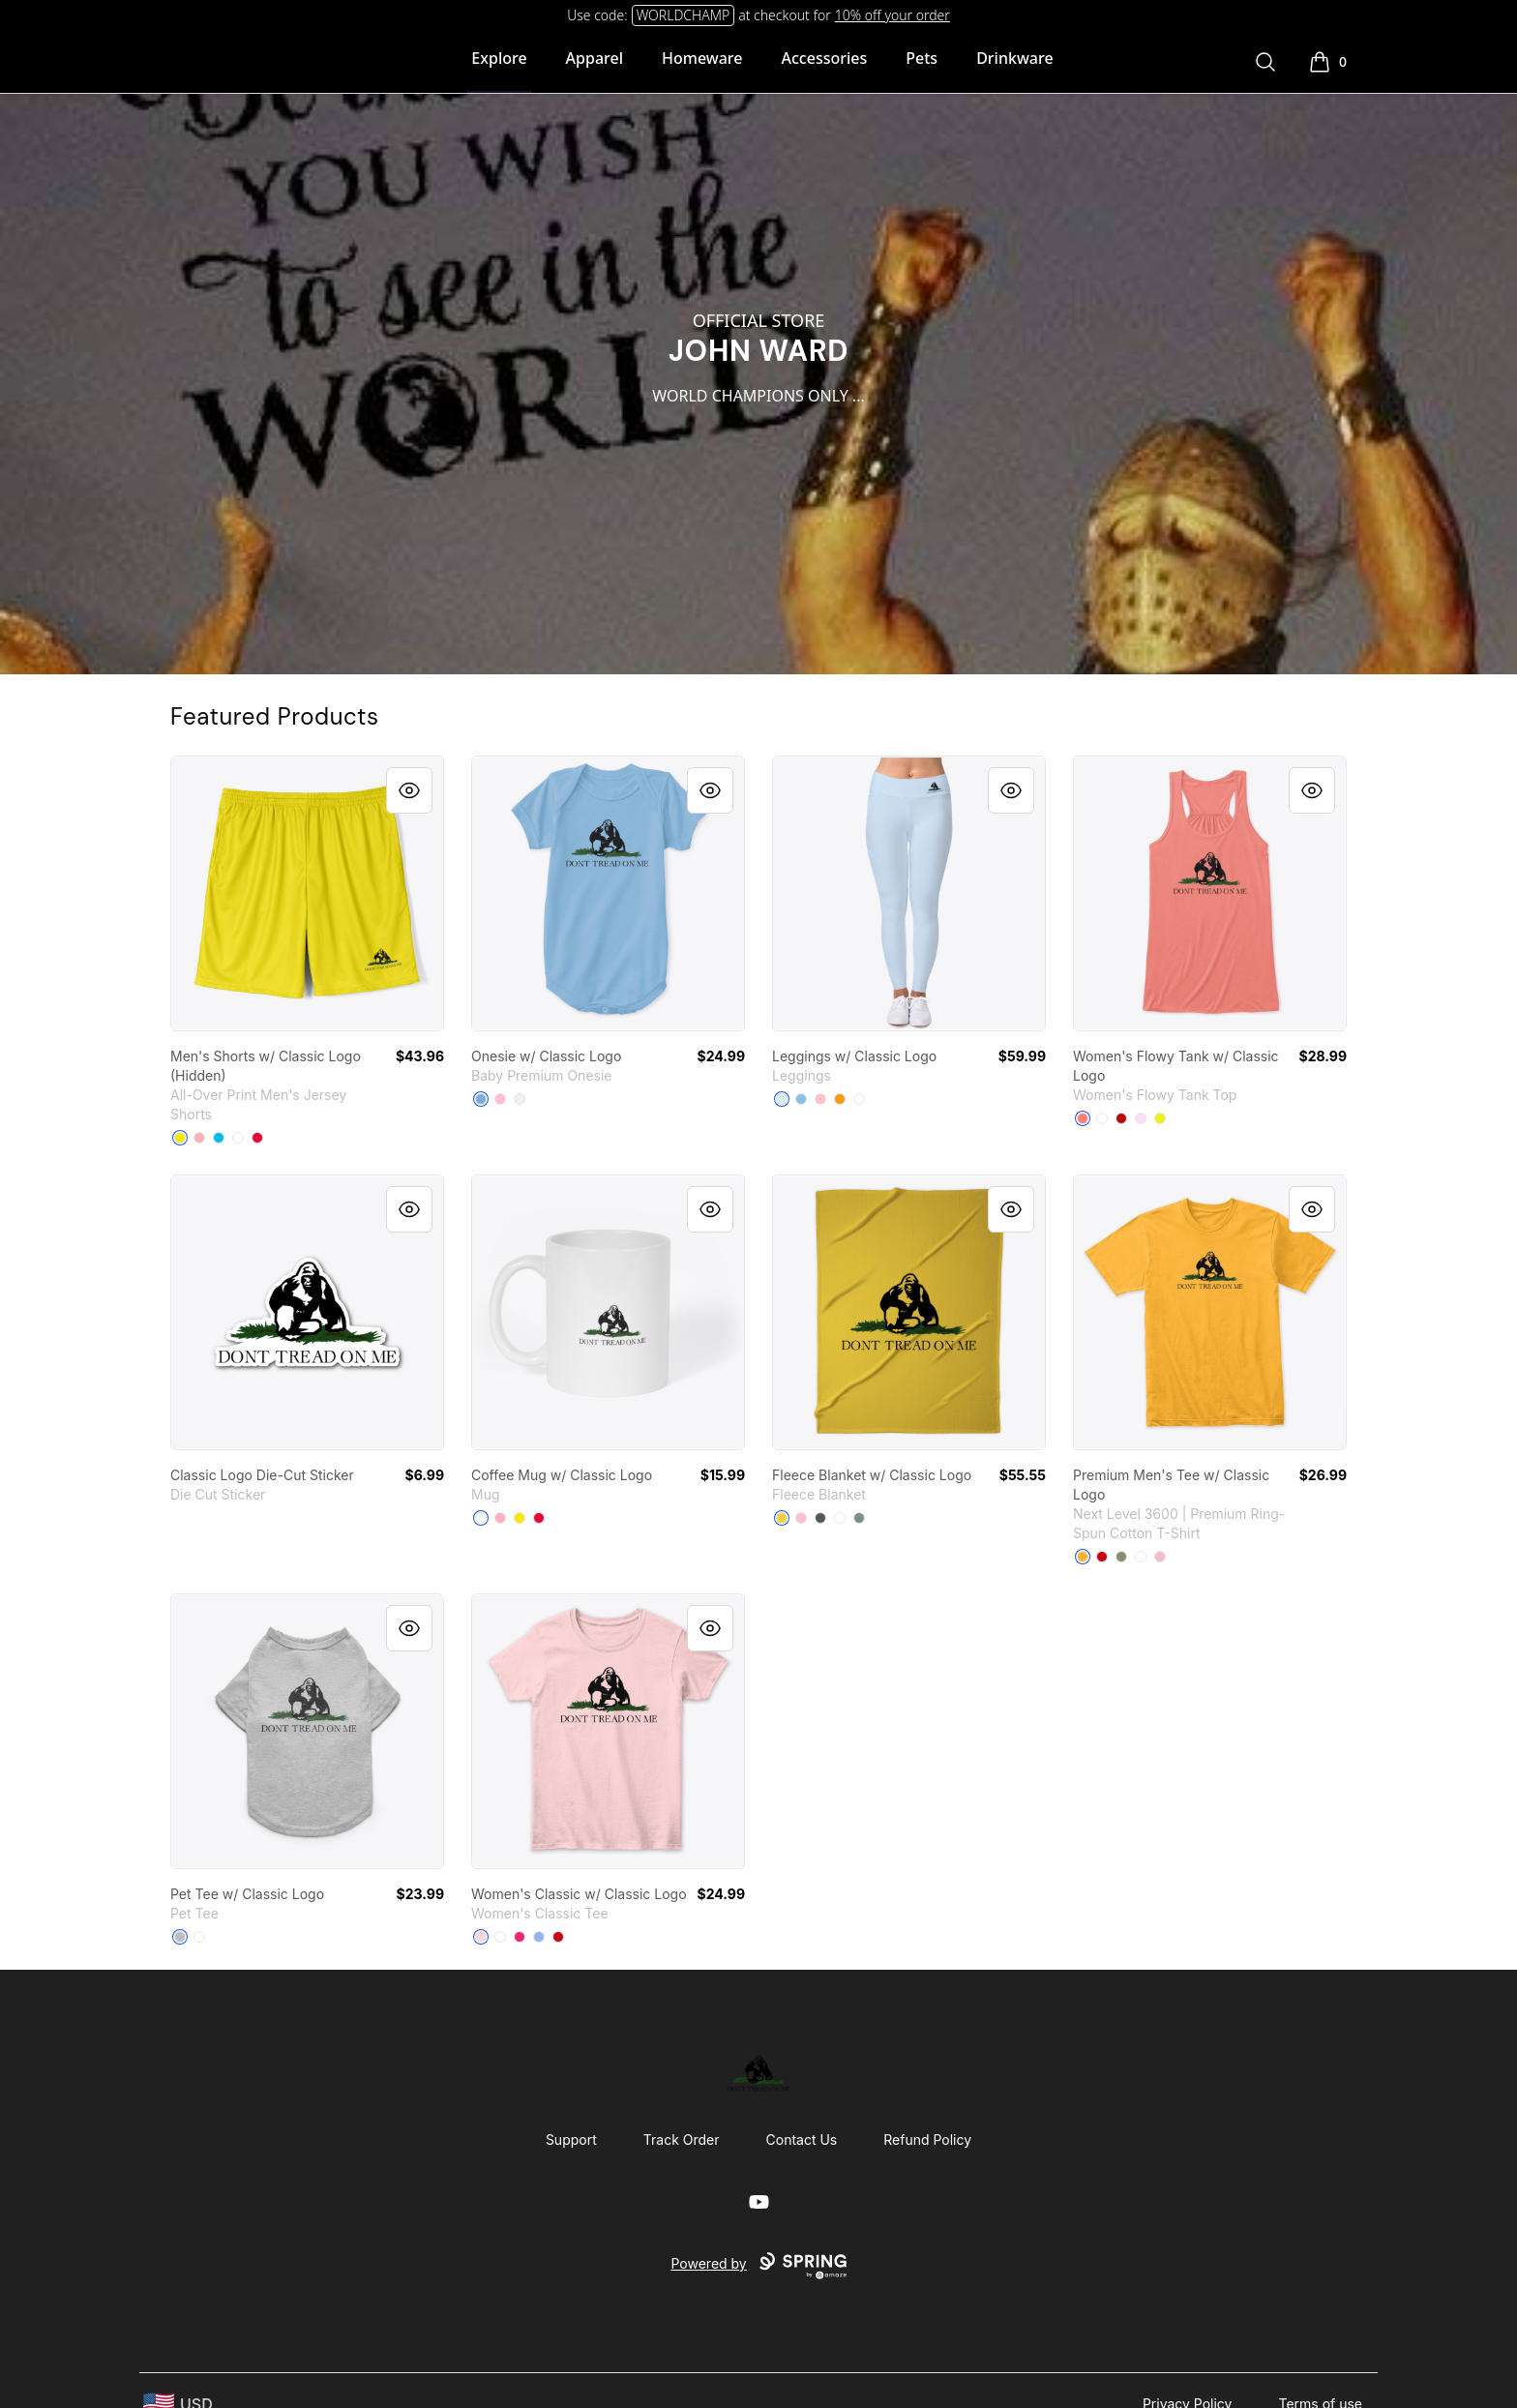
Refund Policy (927, 2139)
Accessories (825, 58)
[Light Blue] (481, 1099)
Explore (498, 58)
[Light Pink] (1160, 1556)
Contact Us (802, 2139)
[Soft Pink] (1140, 1118)
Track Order (681, 2139)
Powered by (758, 2265)
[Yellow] (180, 1138)
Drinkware (1014, 58)
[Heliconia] (519, 1937)
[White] (238, 1138)
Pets (921, 58)
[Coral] (1082, 1118)
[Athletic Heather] (180, 1937)
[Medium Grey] (859, 1518)
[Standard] (840, 1518)
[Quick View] (409, 790)
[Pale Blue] (782, 1099)
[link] (307, 893)
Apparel (594, 58)
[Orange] (840, 1099)
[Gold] (1082, 1556)
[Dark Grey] (820, 1518)
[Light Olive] (1121, 1556)
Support (571, 2139)
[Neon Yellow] (1160, 1118)
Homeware (702, 58)
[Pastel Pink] (199, 1138)
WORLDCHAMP (683, 15)
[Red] (257, 1138)
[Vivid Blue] (218, 1138)
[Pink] (500, 1099)
